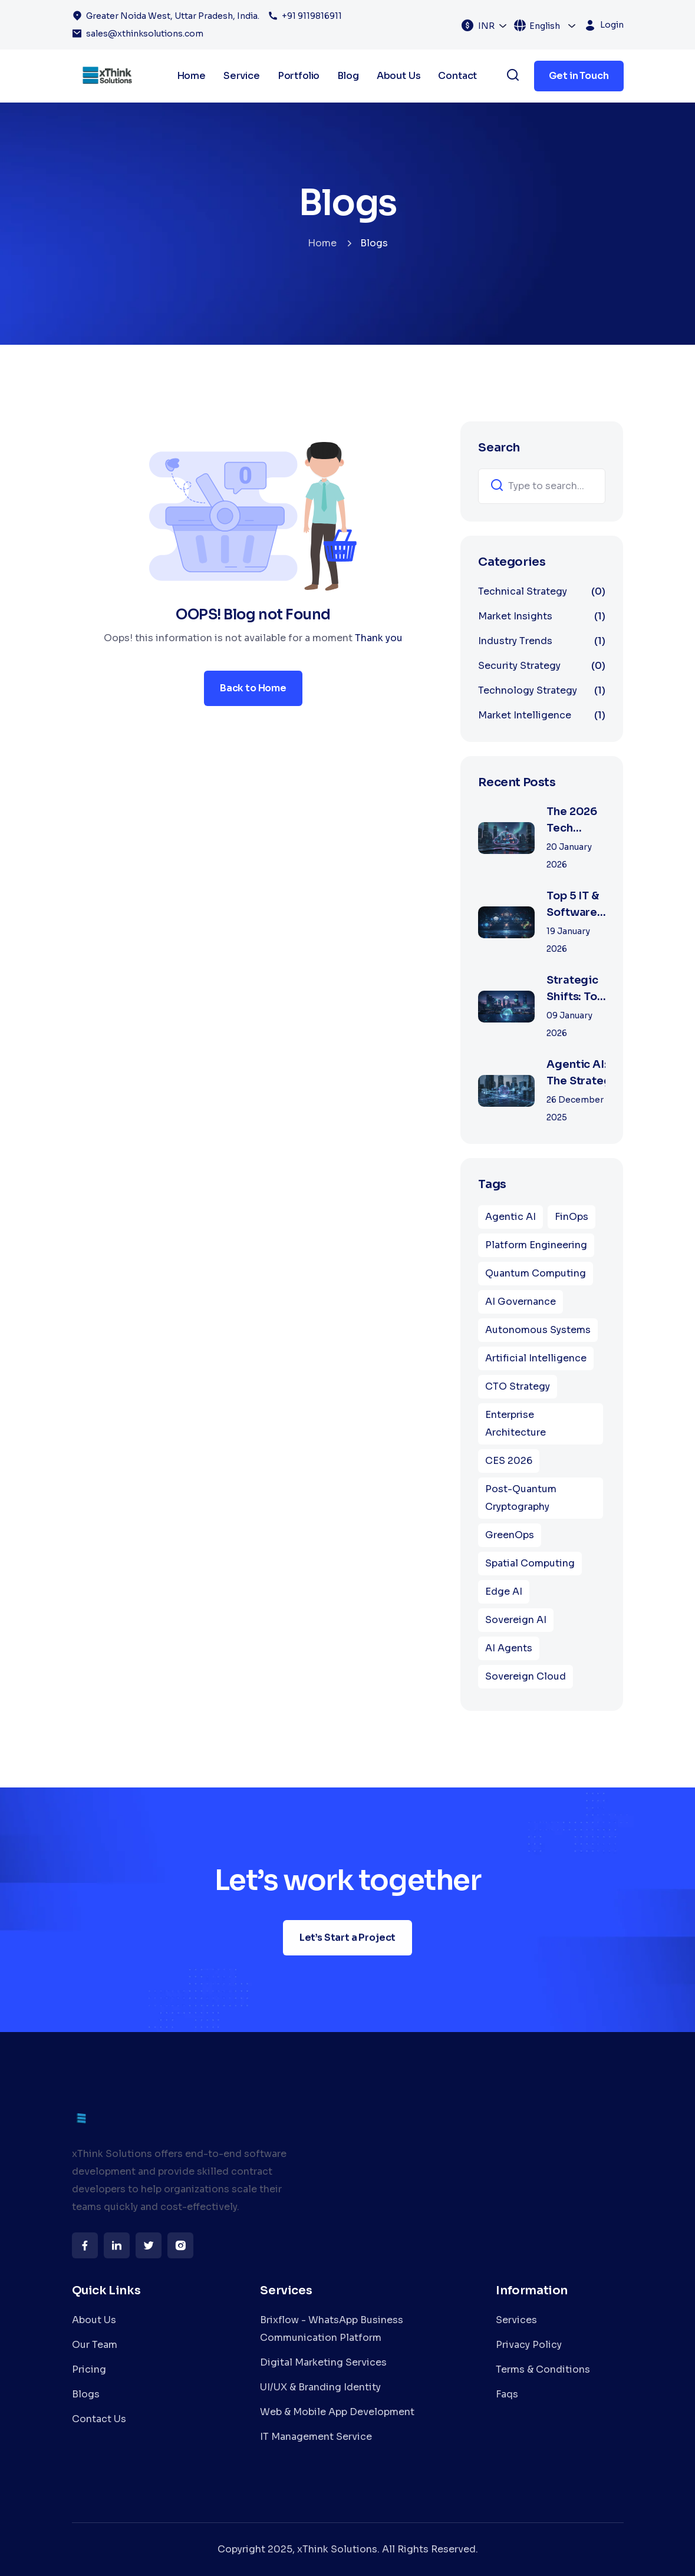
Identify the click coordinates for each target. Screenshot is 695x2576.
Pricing (89, 2369)
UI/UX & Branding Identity (320, 2387)
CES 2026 (508, 1460)
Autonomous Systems (538, 1330)
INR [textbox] (486, 26)
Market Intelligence (541, 715)
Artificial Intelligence (536, 1358)
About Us (94, 2320)
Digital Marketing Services (323, 2362)
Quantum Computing (535, 1273)
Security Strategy (541, 666)
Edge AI (503, 1591)
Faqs (507, 2394)
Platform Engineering (536, 1245)
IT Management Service (316, 2436)
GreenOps (509, 1535)
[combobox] (492, 25)
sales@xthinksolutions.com (144, 33)
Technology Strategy (541, 691)
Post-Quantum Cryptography (520, 1498)
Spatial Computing (530, 1563)
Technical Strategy (541, 592)
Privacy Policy (529, 2344)
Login (612, 24)
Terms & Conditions (543, 2369)
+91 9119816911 (312, 16)
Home (322, 243)
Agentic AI (510, 1217)
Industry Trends (541, 641)
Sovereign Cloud (525, 1676)
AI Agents (508, 1648)
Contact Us (99, 2419)
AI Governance (520, 1301)
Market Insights (541, 616)
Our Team (94, 2344)
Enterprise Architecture (515, 1424)
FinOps (571, 1217)
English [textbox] (544, 26)
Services (516, 2320)
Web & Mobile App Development (337, 2412)
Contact (457, 76)
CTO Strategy (517, 1386)
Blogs (86, 2394)
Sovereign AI (515, 1620)
